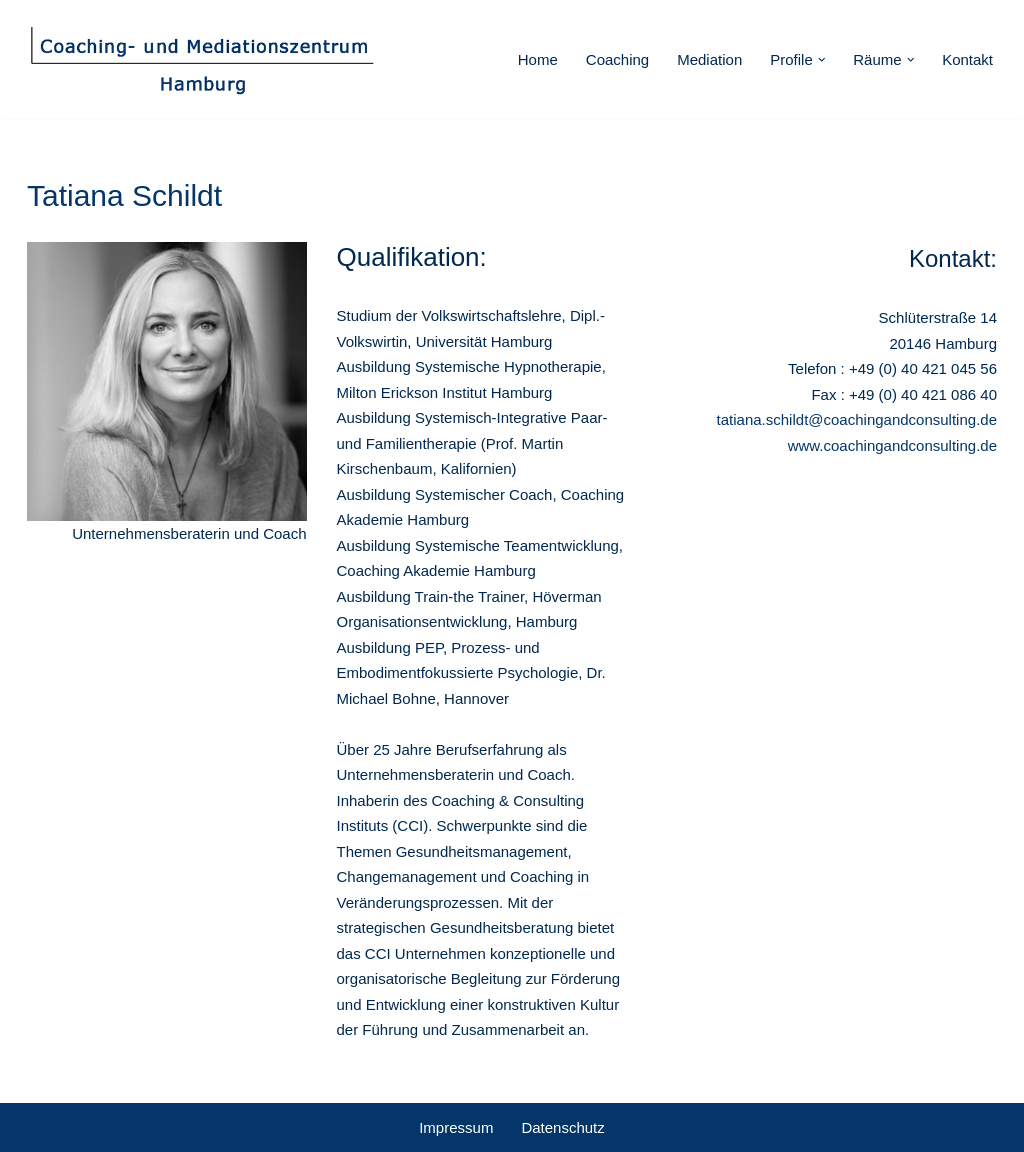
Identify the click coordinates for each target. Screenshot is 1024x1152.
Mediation (709, 59)
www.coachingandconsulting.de (892, 445)
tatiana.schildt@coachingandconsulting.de (857, 419)
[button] (822, 60)
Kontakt (967, 59)
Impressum (456, 1127)
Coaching (617, 59)
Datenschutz (562, 1127)
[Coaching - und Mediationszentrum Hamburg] (202, 59)
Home (538, 59)
